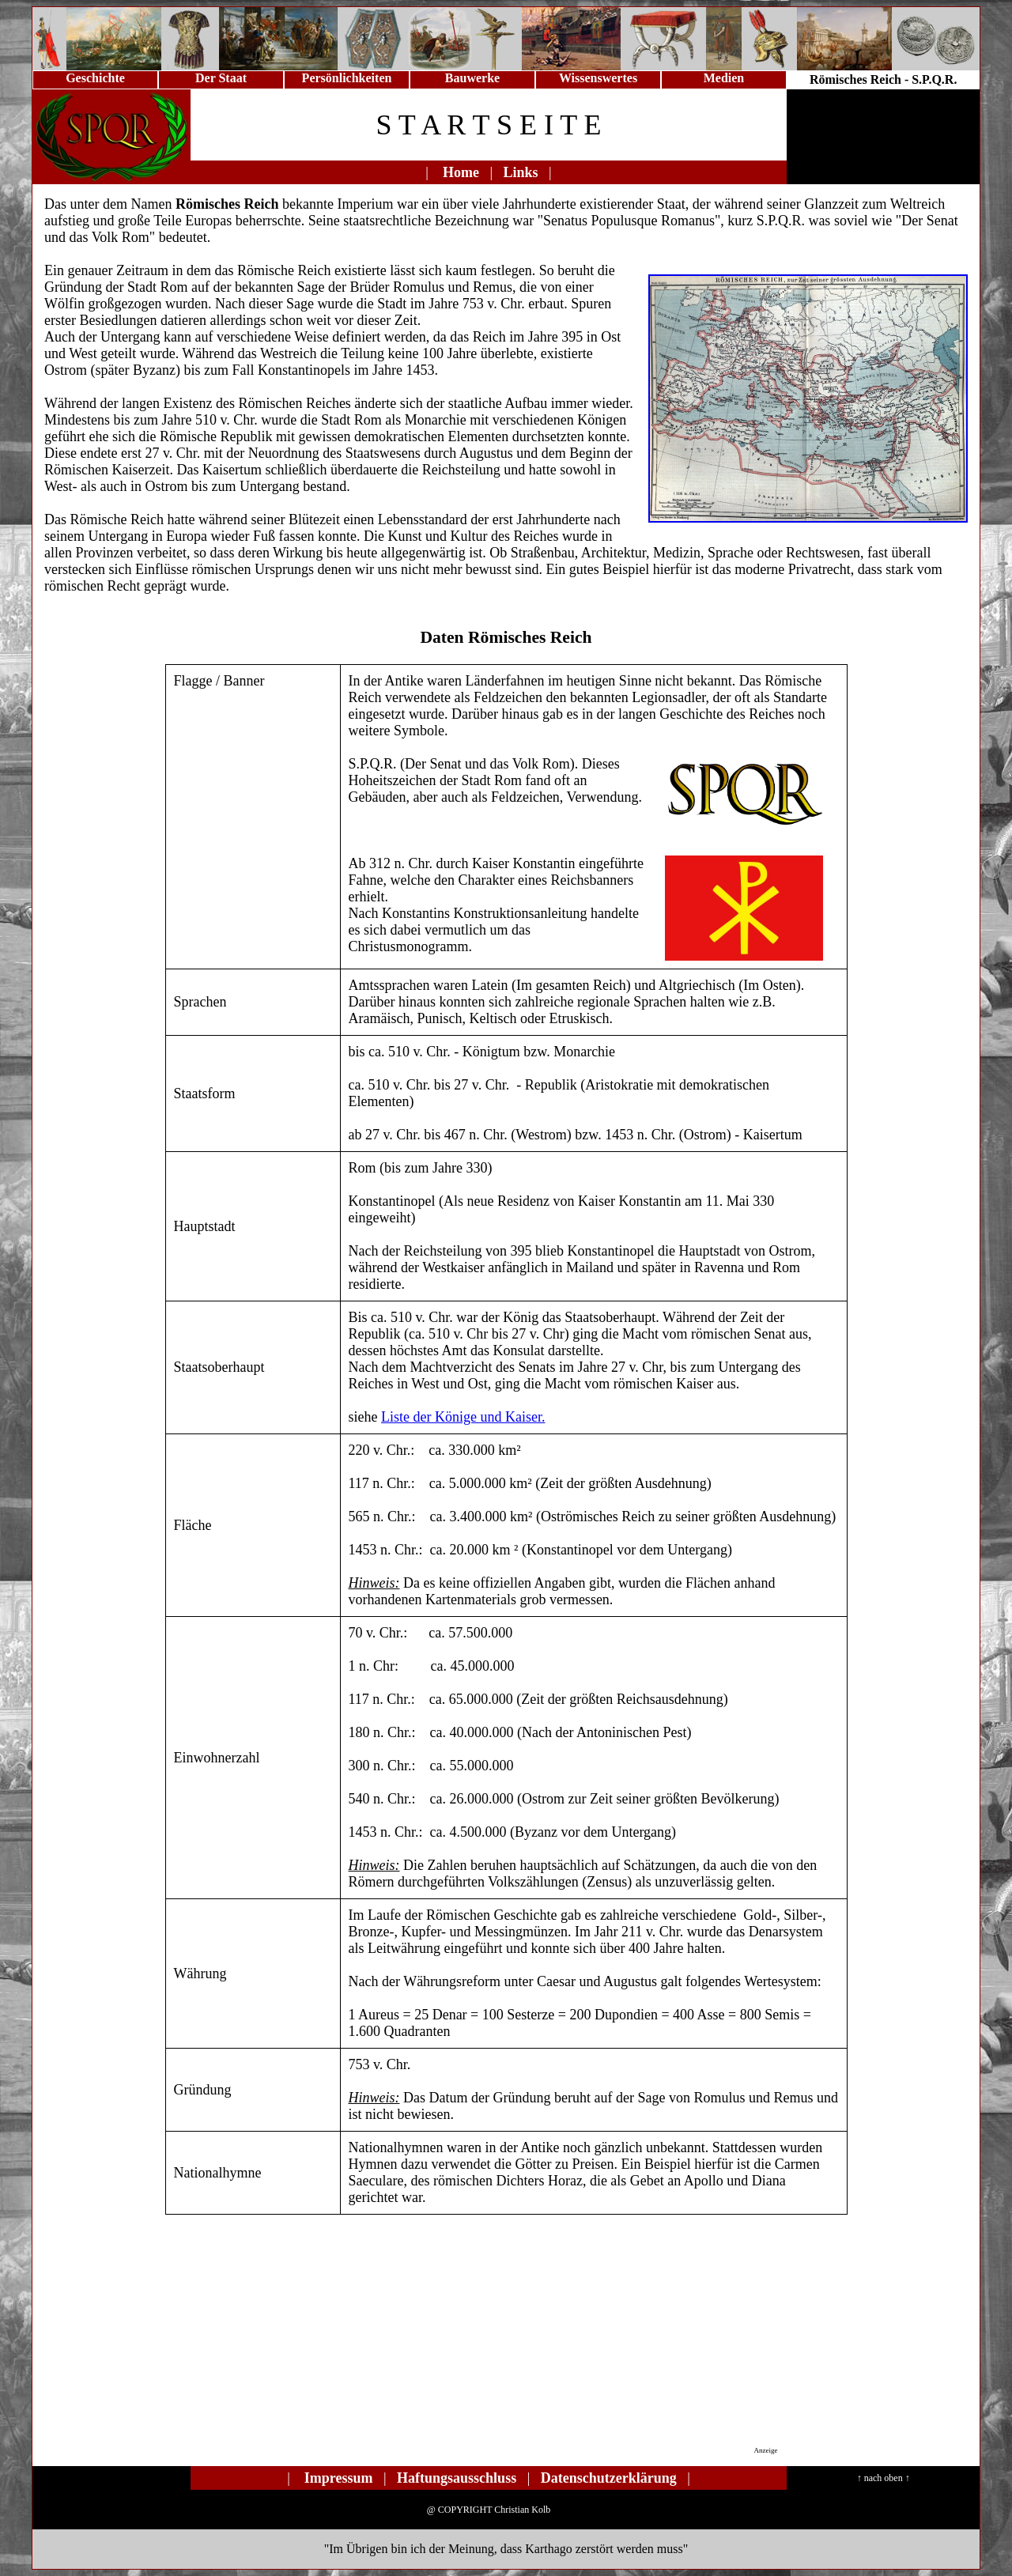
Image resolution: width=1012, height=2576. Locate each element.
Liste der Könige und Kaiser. (463, 1417)
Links (521, 172)
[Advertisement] (494, 2342)
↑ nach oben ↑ (883, 2477)
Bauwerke (472, 78)
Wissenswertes (598, 78)
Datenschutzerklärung (609, 2478)
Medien (724, 78)
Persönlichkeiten (347, 78)
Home (461, 172)
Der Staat (221, 78)
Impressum (338, 2478)
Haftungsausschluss (456, 2478)
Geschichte (95, 78)
